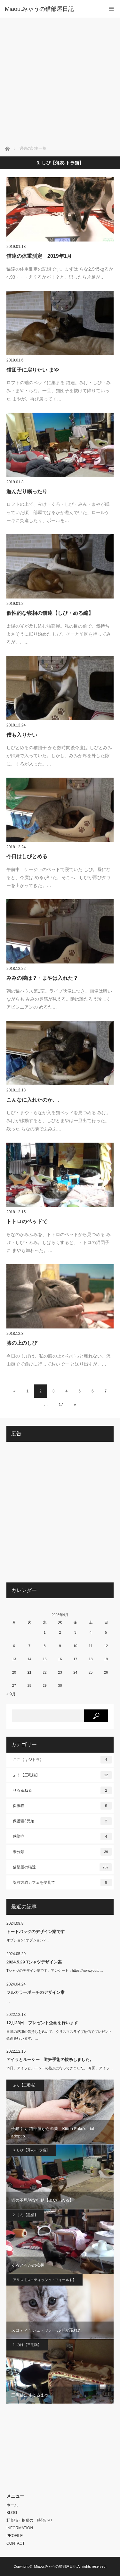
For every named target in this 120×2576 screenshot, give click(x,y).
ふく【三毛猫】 (62, 1775)
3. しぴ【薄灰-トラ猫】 (31, 2150)
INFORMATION (19, 2528)
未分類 (62, 1852)
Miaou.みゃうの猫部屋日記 (55, 2566)
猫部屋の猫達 (62, 1867)
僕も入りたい (21, 735)
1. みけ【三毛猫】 (27, 2345)
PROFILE (14, 2535)
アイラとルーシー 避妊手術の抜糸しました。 (50, 2059)
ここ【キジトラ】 (62, 1760)
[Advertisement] (60, 81)
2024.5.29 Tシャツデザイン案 (34, 1962)
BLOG (11, 2512)
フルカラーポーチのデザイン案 (35, 1992)
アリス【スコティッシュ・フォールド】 (44, 2280)
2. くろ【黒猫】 (25, 2215)
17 (61, 1404)
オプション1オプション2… (27, 1940)
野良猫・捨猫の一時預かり (29, 2520)
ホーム (12, 2505)
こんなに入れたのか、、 (34, 1100)
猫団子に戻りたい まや (32, 370)
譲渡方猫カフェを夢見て (62, 1882)
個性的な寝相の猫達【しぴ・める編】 (49, 613)
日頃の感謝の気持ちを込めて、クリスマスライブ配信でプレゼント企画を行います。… (59, 2035)
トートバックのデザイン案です (35, 1931)
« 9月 (11, 1694)
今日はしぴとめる (26, 856)
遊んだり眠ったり (26, 491)
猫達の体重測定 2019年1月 (39, 256)
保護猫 (62, 1806)
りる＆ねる (62, 1790)
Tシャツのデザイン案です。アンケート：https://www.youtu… (54, 1970)
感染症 (62, 1836)
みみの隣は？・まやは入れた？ (42, 978)
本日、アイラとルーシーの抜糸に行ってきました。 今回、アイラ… (59, 2068)
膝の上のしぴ (21, 1343)
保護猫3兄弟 (62, 1821)
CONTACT (15, 2543)
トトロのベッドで (26, 1221)
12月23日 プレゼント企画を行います (42, 2022)
